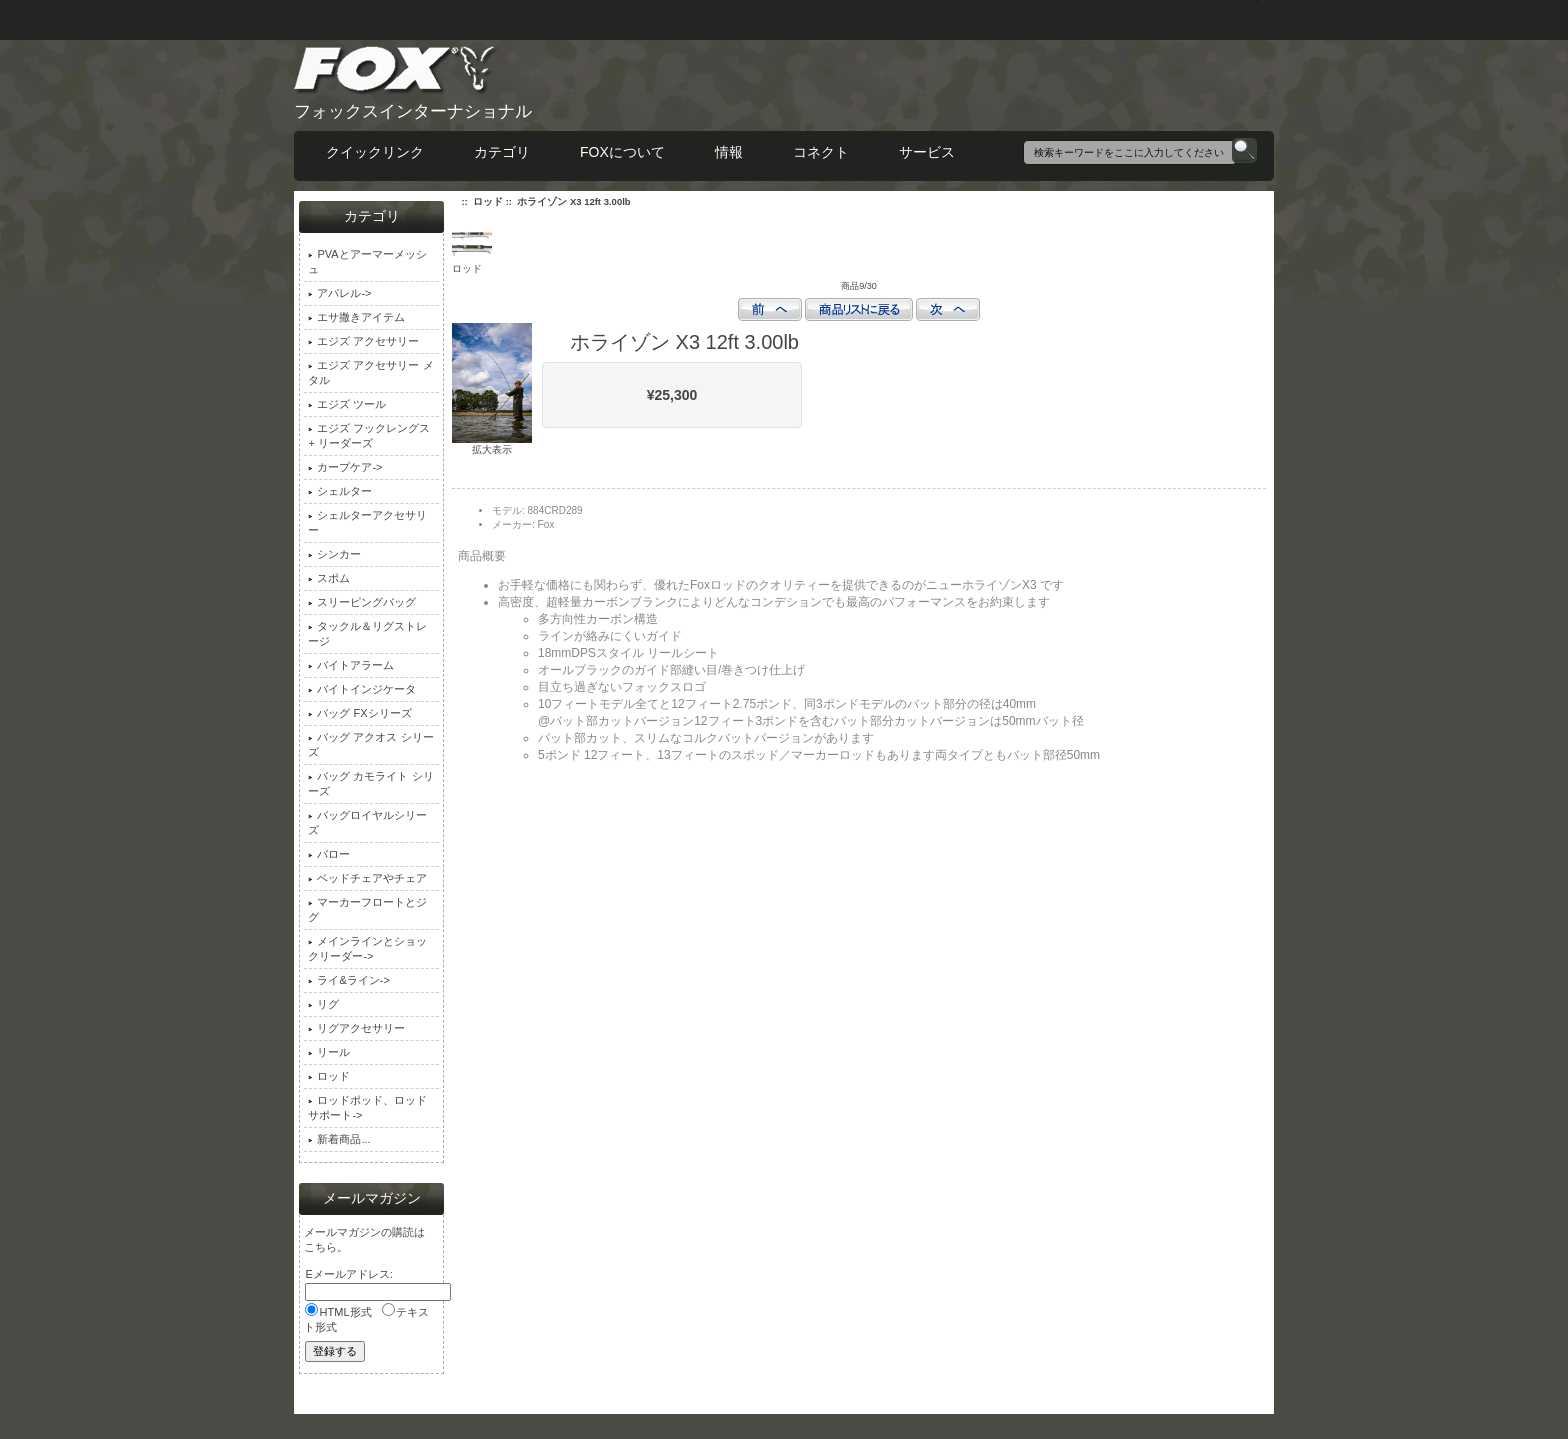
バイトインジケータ (362, 689)
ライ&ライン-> (348, 980)
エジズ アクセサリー (363, 341)
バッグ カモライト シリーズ (370, 783)
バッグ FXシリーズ (359, 713)
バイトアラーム (351, 665)
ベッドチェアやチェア (367, 878)
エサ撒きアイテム (356, 317)
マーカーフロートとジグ (367, 909)
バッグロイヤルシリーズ (367, 822)
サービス (927, 152)
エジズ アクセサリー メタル (370, 372)
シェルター (340, 491)
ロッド (488, 201)
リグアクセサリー (356, 1028)
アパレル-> (339, 293)
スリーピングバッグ (362, 602)
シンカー (334, 554)
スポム (329, 578)
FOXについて (622, 152)
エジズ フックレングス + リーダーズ (369, 435)
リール (329, 1052)
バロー (329, 854)
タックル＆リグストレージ (367, 633)
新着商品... (339, 1139)
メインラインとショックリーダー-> (367, 948)
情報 (729, 152)
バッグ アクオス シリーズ (370, 744)
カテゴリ (502, 152)
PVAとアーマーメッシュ (367, 261)
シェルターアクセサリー (367, 522)
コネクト (821, 152)
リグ (323, 1004)
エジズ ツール (347, 404)
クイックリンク (375, 152)
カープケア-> (345, 467)
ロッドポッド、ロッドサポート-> (367, 1107)
